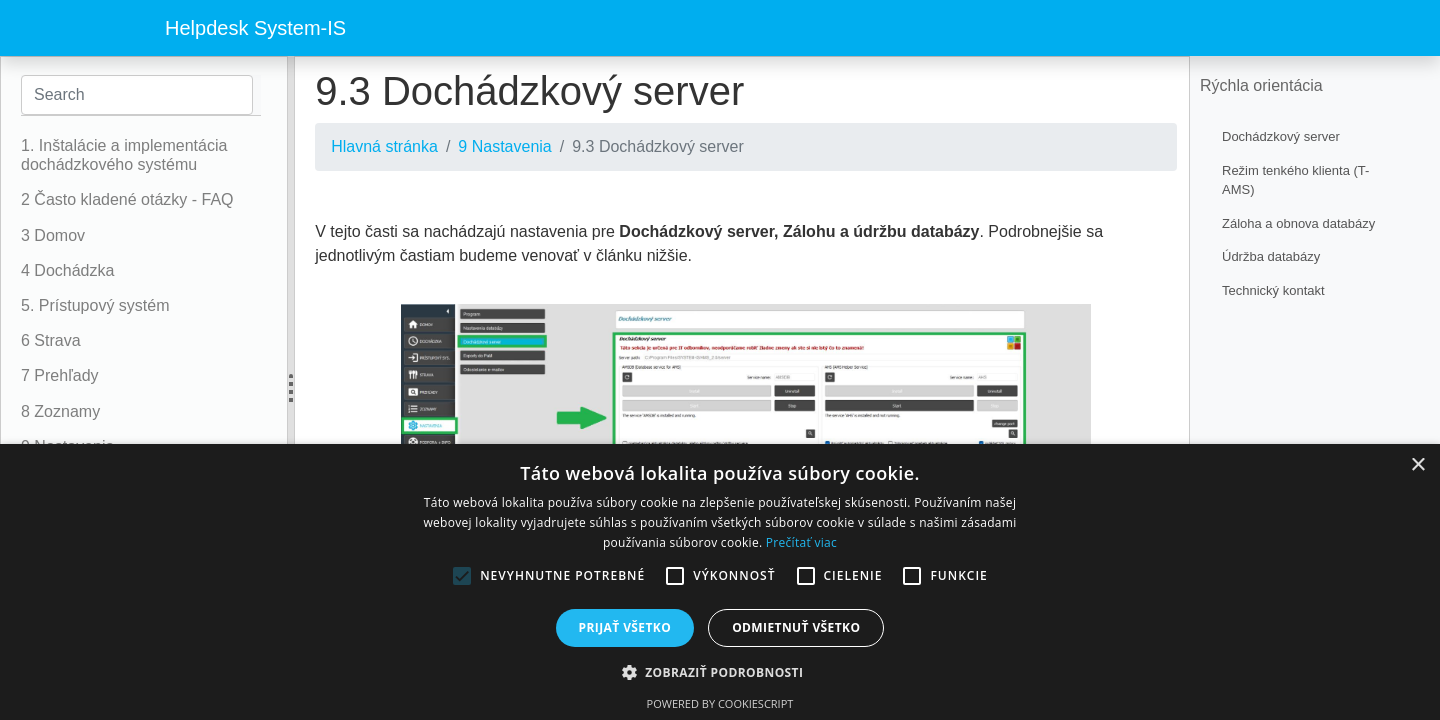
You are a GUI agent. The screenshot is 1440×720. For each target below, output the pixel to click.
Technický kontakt (1273, 290)
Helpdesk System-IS (255, 28)
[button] (720, 672)
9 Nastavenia (504, 146)
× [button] (1417, 465)
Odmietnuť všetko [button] (796, 627)
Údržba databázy (1271, 256)
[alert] (720, 582)
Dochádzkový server (1281, 136)
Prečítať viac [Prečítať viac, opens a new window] (801, 542)
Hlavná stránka (384, 146)
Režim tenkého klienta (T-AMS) (1295, 180)
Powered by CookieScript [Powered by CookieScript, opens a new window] (720, 703)
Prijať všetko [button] (625, 627)
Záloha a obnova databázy (1298, 223)
